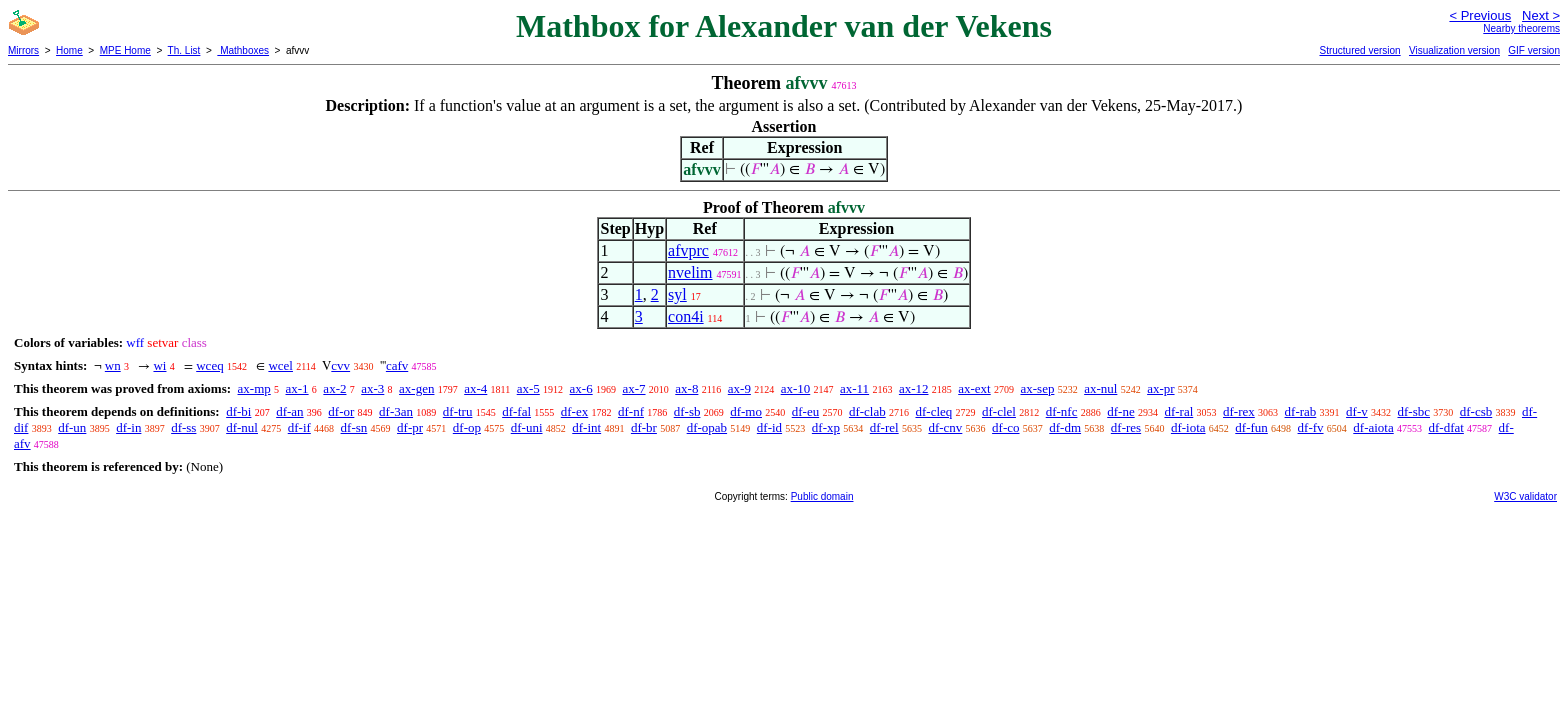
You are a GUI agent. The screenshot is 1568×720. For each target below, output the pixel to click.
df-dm (1065, 427)
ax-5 (528, 388)
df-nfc (1062, 411)
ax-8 (686, 388)
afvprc (688, 250)
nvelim (690, 272)
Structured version (1359, 50)
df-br (644, 427)
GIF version (1534, 50)
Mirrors (23, 50)
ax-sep (1037, 388)
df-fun (1251, 427)
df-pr (410, 427)
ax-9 (739, 388)
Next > (1541, 15)
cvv (340, 365)
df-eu (805, 411)
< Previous (1480, 15)
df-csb (1476, 411)
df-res (1126, 427)
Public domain (822, 496)
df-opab (707, 427)
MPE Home (125, 50)
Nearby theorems (1521, 28)
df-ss (183, 427)
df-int (586, 427)
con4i (686, 316)
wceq (209, 365)
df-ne (1120, 411)
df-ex (574, 411)
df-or (341, 411)
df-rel (884, 427)
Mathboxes (243, 50)
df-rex (1239, 411)
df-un (72, 427)
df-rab (1301, 411)
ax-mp (254, 388)
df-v (1357, 411)
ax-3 (372, 388)
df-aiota (1373, 427)
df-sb (687, 411)
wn (113, 365)
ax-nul (1100, 388)
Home (69, 50)
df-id (769, 427)
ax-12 (914, 388)
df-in (128, 427)
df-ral (1178, 411)
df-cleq (933, 411)
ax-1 (297, 388)
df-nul (242, 427)
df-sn (354, 427)
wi (159, 365)
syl (677, 294)
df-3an (396, 411)
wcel (280, 365)
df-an (289, 411)
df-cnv (945, 427)
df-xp (826, 427)
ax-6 (581, 388)
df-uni (527, 427)
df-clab (867, 411)
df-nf (631, 411)
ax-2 (334, 388)
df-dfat (1445, 427)
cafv (397, 365)
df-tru (458, 411)
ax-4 (475, 388)
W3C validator (1525, 496)
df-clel (999, 411)
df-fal (516, 411)
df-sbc (1413, 411)
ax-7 (633, 388)
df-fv (1311, 427)
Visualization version (1454, 50)
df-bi (238, 411)
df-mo (746, 411)
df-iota (1188, 427)
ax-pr (1160, 388)
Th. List (184, 50)
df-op (467, 427)
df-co (1005, 427)
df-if (299, 427)
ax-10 (796, 388)
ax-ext (974, 388)
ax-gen (416, 388)
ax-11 (854, 388)
